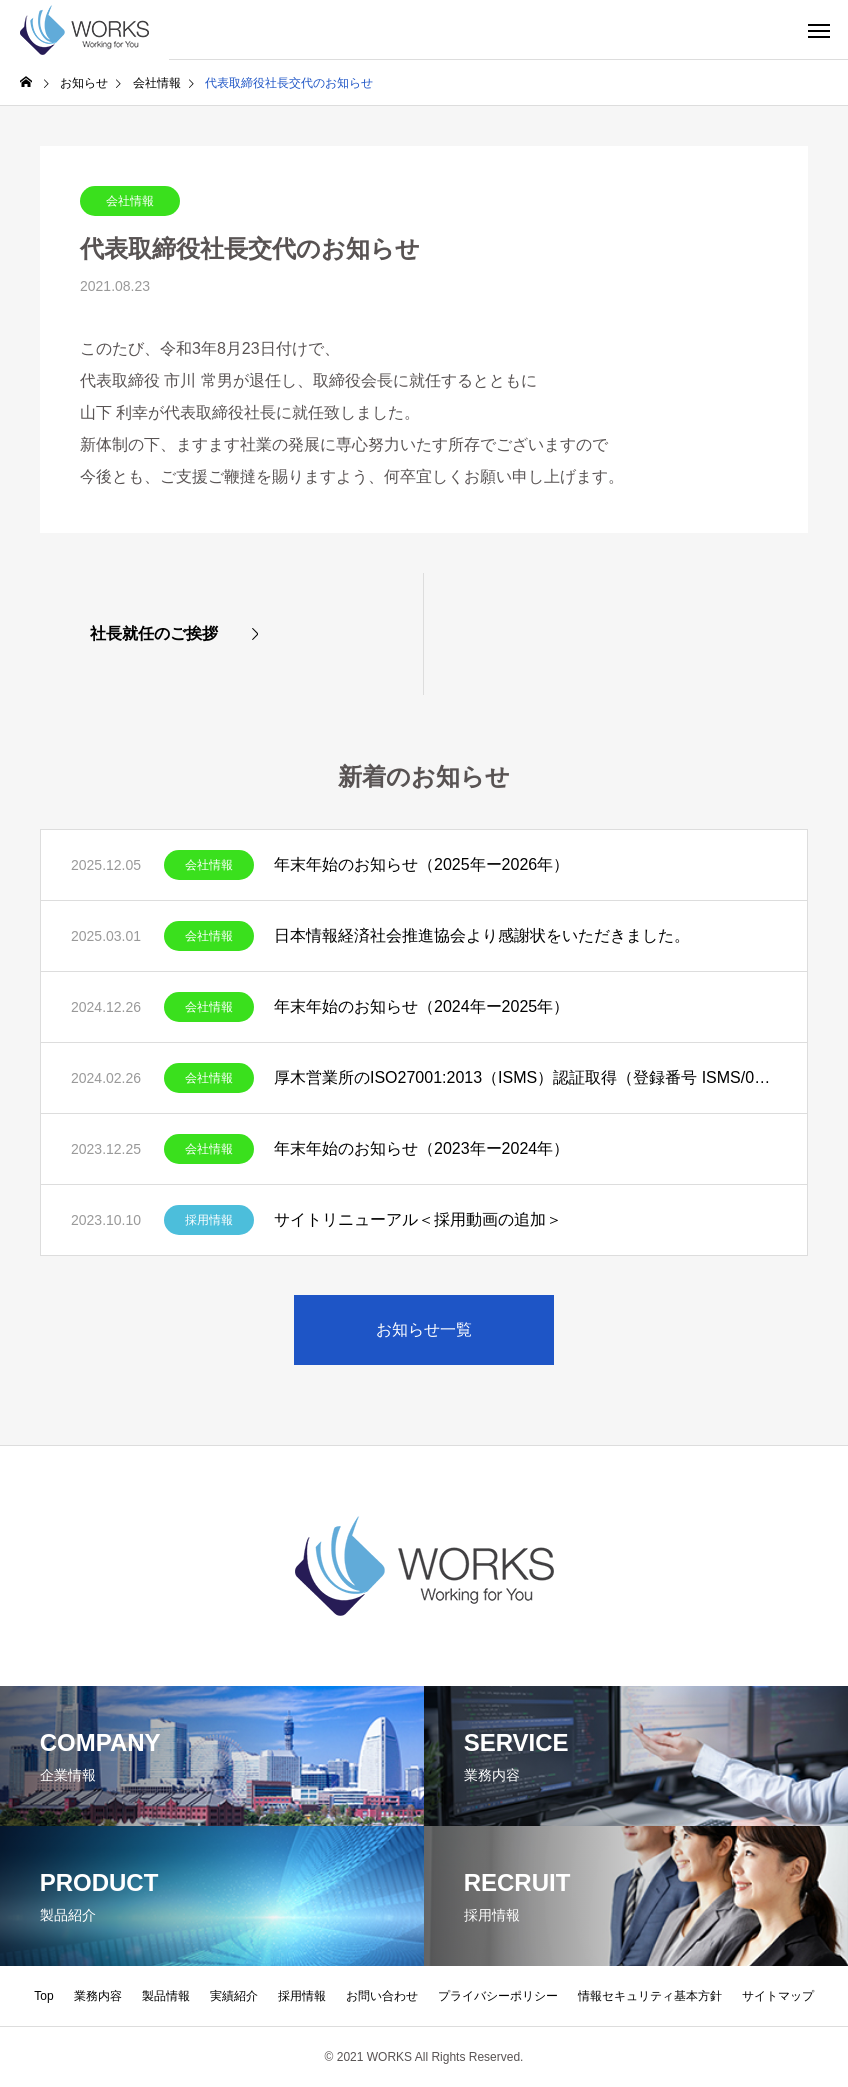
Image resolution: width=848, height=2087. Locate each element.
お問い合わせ (382, 1996)
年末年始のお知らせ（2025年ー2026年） (421, 864)
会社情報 (130, 201)
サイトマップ (778, 1996)
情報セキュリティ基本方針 (650, 1996)
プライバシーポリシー (498, 1996)
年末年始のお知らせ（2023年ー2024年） (421, 1148)
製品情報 (166, 1996)
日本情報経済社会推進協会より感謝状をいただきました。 (482, 935)
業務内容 (98, 1996)
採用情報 (209, 1220)
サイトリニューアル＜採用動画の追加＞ (418, 1219)
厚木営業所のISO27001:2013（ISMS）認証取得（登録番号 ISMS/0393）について (525, 1077)
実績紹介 (234, 1996)
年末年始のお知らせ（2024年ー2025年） (421, 1006)
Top (43, 1996)
